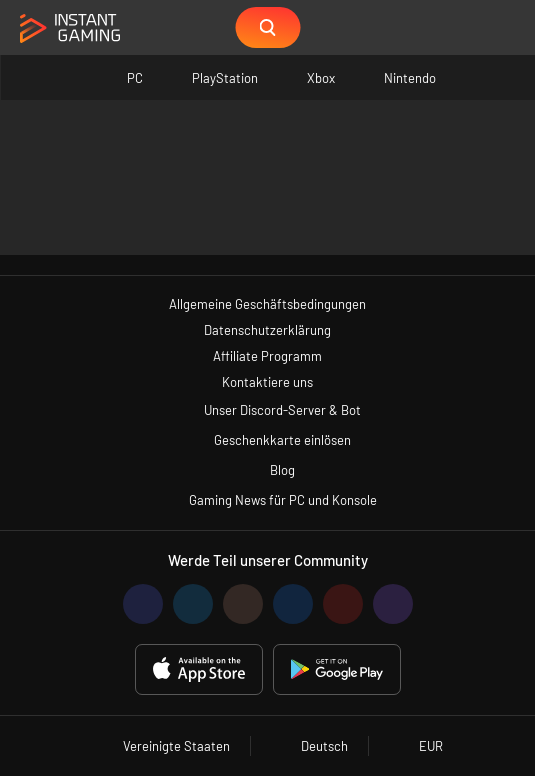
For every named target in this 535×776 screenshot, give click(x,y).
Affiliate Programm (267, 356)
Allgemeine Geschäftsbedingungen (267, 304)
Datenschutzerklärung (267, 330)
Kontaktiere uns (267, 382)
